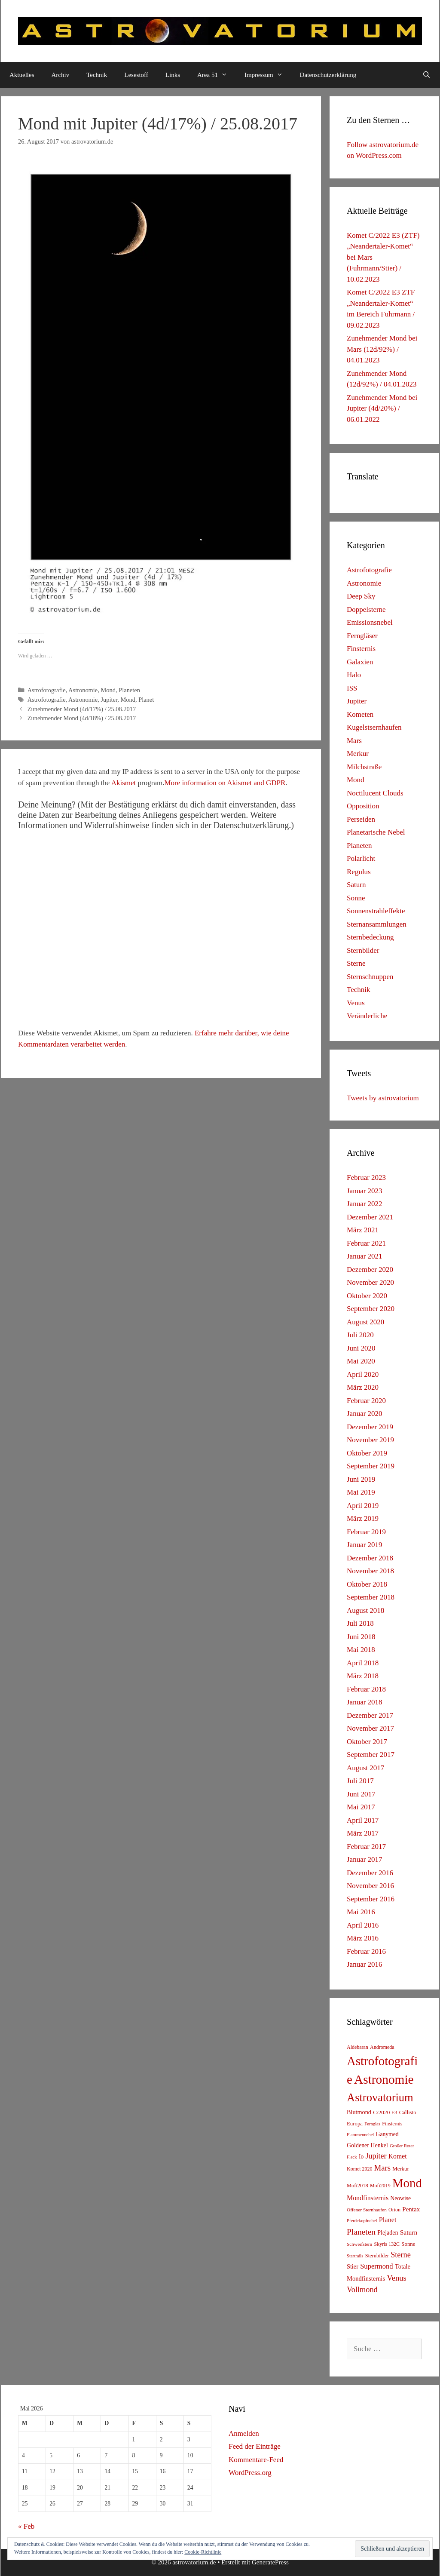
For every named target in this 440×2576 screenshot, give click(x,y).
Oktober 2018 (367, 1584)
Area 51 (216, 75)
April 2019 (363, 1505)
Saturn (356, 885)
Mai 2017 (361, 1807)
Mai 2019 (361, 1492)
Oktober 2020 (367, 1296)
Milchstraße (364, 767)
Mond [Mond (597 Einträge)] (407, 2183)
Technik (96, 74)
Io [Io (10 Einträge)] (361, 2156)
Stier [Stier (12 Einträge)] (352, 2266)
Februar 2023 (366, 1177)
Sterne (356, 963)
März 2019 (363, 1518)
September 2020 (370, 1309)
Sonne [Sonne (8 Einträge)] (408, 2244)
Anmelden (244, 2433)
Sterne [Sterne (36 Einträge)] (401, 2255)
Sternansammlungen (376, 924)
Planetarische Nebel (376, 832)
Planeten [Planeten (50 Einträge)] (361, 2231)
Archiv (61, 74)
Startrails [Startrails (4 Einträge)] (355, 2256)
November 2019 (370, 1440)
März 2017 (363, 1833)
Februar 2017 (366, 1846)
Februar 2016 (366, 1951)
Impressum (267, 75)
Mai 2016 (361, 1912)
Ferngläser (362, 636)
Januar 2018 (364, 1702)
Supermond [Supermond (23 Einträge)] (376, 2266)
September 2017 (370, 1754)
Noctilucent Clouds (375, 793)
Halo (354, 675)
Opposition (363, 806)
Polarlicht (361, 858)
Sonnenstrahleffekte (376, 911)
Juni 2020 (361, 1348)
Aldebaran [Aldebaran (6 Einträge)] (357, 2047)
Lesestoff (136, 74)
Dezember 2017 (370, 1715)
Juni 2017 (361, 1794)
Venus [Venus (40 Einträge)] (396, 2277)
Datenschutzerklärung (328, 74)
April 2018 (363, 1663)
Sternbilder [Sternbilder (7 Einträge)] (377, 2256)
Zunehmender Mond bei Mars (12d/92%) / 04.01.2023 (382, 349)
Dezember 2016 (370, 1873)
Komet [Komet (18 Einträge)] (397, 2156)
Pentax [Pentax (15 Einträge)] (411, 2209)
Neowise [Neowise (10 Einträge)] (400, 2198)
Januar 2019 (364, 1545)
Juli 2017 (360, 1781)
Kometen (360, 714)
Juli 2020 (360, 1335)
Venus (356, 1003)
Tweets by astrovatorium (383, 1098)
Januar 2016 (364, 1964)
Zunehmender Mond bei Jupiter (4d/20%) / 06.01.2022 (382, 408)
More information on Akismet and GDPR (224, 783)
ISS (352, 688)
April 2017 (363, 1820)
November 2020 (370, 1282)
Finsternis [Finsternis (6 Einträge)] (392, 2124)
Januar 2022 (364, 1204)
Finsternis (361, 649)
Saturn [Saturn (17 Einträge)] (409, 2232)
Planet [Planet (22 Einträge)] (388, 2220)
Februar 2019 (366, 1532)
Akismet (123, 783)
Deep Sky (361, 596)
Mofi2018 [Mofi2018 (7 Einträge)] (357, 2186)
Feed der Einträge (255, 2446)
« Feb (26, 2526)
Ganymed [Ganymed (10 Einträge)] (387, 2134)
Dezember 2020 (370, 1269)
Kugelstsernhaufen (374, 727)
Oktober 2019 (367, 1453)
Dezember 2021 (370, 1217)
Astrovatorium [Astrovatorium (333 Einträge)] (380, 2097)
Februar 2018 (366, 1689)
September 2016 (370, 1899)
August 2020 (365, 1322)
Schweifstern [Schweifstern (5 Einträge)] (359, 2244)
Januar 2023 (364, 1191)
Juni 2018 (361, 1637)
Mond (108, 690)
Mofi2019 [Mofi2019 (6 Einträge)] (380, 2186)
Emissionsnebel (370, 622)
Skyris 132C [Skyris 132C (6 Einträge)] (387, 2244)
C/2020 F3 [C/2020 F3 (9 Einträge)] (385, 2112)
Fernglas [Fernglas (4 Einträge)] (372, 2124)
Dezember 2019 (370, 1427)
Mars (354, 741)
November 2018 (370, 1571)
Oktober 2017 (367, 1742)
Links (172, 74)
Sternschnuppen (370, 977)
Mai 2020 (361, 1361)
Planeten (129, 690)
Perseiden (361, 819)
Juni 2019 (361, 1479)
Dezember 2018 (370, 1558)
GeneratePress (270, 2562)
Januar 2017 (364, 1859)
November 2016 (370, 1886)
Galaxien (360, 662)
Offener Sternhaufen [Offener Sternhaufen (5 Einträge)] (367, 2209)
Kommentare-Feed (256, 2460)
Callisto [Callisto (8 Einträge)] (407, 2112)
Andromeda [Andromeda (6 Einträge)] (382, 2047)
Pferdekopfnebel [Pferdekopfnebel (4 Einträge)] (362, 2220)
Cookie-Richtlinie (202, 2552)
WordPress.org (250, 2473)
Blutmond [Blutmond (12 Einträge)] (359, 2112)
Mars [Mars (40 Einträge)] (382, 2167)
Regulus (359, 872)
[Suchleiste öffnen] (426, 75)
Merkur (358, 753)
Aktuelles (21, 74)
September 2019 (370, 1466)
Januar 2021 (364, 1256)
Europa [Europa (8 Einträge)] (355, 2124)
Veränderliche (367, 1016)
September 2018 (370, 1597)
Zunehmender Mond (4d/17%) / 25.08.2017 (82, 709)
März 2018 (363, 1676)
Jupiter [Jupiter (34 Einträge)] (376, 2156)
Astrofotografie (47, 690)
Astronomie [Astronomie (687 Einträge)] (383, 2079)
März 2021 (363, 1230)
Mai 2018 (361, 1650)
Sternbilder (363, 950)
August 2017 (365, 1768)
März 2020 (363, 1387)
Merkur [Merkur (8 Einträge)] (400, 2169)
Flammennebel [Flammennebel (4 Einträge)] (360, 2134)
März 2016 (363, 1938)
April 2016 (363, 1925)
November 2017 (370, 1728)
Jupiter (109, 699)
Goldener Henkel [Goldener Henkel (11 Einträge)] (367, 2145)
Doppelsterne (366, 609)
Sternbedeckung (370, 937)
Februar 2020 (366, 1401)
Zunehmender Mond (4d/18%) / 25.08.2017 (82, 718)
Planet (146, 699)
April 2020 (363, 1374)
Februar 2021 (366, 1243)
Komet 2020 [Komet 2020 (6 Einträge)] (360, 2169)
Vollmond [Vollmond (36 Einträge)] (362, 2289)
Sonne (356, 898)
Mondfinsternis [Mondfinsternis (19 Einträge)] (367, 2197)
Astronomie (83, 690)
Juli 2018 (360, 1623)
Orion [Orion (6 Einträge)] (394, 2210)
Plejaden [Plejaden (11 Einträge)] (387, 2232)
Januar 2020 (364, 1413)
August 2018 (365, 1610)
